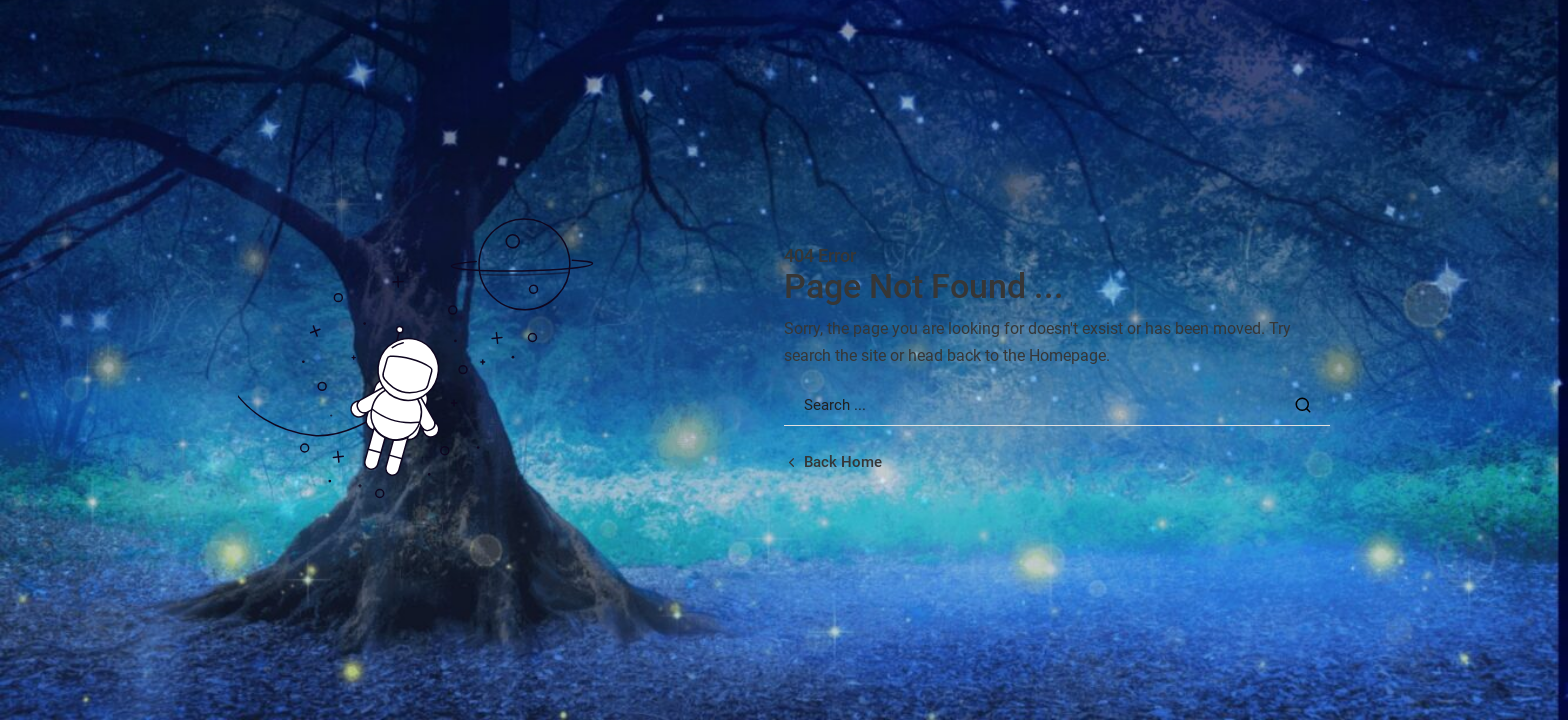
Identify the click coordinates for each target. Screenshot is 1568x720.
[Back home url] (833, 462)
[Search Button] (1303, 405)
